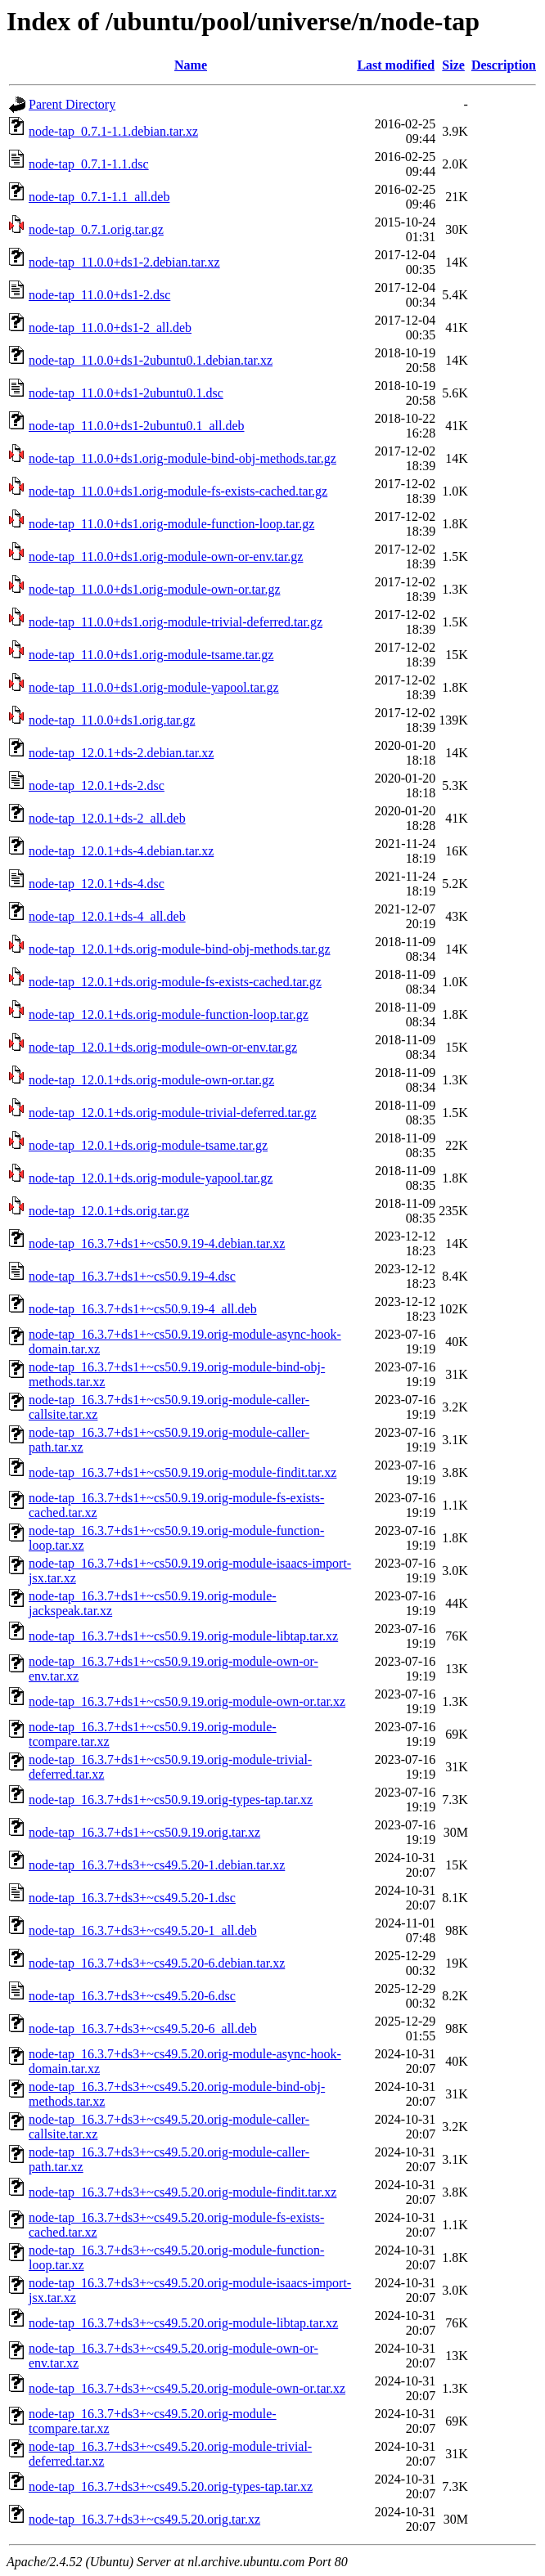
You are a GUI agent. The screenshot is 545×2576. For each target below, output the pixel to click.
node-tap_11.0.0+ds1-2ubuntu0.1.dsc (126, 393)
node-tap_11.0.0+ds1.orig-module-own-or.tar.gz (154, 589)
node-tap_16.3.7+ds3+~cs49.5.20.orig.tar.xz (144, 2519)
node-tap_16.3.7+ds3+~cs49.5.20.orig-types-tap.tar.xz (171, 2486)
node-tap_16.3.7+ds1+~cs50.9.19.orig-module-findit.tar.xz (182, 1472)
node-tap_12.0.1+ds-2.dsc (96, 785)
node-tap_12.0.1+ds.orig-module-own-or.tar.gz (151, 1080)
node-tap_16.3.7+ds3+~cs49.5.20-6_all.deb (143, 2028)
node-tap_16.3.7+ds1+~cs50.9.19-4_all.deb (143, 1309)
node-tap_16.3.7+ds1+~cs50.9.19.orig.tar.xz (144, 1832)
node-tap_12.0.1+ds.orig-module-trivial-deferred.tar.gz (173, 1113)
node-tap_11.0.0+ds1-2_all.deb (110, 327)
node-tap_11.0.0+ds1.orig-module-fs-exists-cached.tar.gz (178, 491)
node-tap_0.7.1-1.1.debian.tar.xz (113, 131)
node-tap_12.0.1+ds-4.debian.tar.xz (121, 851)
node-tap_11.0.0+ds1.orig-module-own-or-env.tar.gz (166, 556)
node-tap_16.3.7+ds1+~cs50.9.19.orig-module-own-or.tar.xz (187, 1701)
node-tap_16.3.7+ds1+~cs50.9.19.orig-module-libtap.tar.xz (183, 1636)
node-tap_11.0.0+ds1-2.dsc (99, 295)
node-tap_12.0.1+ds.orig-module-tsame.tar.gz (148, 1145)
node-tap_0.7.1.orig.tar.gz (96, 229)
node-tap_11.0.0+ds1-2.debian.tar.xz (124, 262)
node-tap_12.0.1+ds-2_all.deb (107, 818)
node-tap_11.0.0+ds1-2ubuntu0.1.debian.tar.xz (150, 360)
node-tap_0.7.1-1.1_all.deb (99, 197)
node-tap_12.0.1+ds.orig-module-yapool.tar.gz (150, 1178)
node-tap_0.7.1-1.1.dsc (89, 164)
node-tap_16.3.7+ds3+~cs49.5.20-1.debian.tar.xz (157, 1865)
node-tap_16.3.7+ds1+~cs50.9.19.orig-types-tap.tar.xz (171, 1799)
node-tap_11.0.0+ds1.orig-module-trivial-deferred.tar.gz (175, 622)
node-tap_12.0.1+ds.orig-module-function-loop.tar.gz (169, 1014)
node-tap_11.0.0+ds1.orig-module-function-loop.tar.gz (171, 524)
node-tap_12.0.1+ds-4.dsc (96, 884)
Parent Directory (72, 104)
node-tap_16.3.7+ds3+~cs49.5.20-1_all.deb (143, 1930)
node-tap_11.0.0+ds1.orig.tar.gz (112, 720)
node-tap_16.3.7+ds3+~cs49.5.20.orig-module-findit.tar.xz (182, 2192)
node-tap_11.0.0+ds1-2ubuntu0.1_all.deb (137, 426)
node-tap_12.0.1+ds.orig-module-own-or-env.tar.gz (163, 1047)
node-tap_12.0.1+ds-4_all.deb (107, 916)
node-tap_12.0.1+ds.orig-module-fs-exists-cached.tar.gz (175, 982)
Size (453, 65)
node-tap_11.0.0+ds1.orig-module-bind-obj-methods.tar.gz (182, 458)
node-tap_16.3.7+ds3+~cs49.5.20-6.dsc (132, 1996)
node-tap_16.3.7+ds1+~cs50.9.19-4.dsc (132, 1276)
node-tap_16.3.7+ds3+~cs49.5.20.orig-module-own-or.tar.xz (187, 2388)
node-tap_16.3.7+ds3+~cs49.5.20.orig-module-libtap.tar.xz (183, 2323)
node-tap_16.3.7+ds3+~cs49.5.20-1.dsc (132, 1898)
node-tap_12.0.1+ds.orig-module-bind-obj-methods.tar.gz (180, 949)
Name (190, 65)
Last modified (396, 65)
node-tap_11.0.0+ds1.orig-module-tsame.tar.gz (151, 655)
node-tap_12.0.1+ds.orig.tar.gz (109, 1211)
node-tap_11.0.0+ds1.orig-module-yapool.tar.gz (154, 687)
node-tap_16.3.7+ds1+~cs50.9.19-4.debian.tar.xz (157, 1243)
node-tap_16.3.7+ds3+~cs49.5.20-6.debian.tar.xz (157, 1963)
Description (503, 65)
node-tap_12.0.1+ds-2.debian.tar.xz (121, 753)
